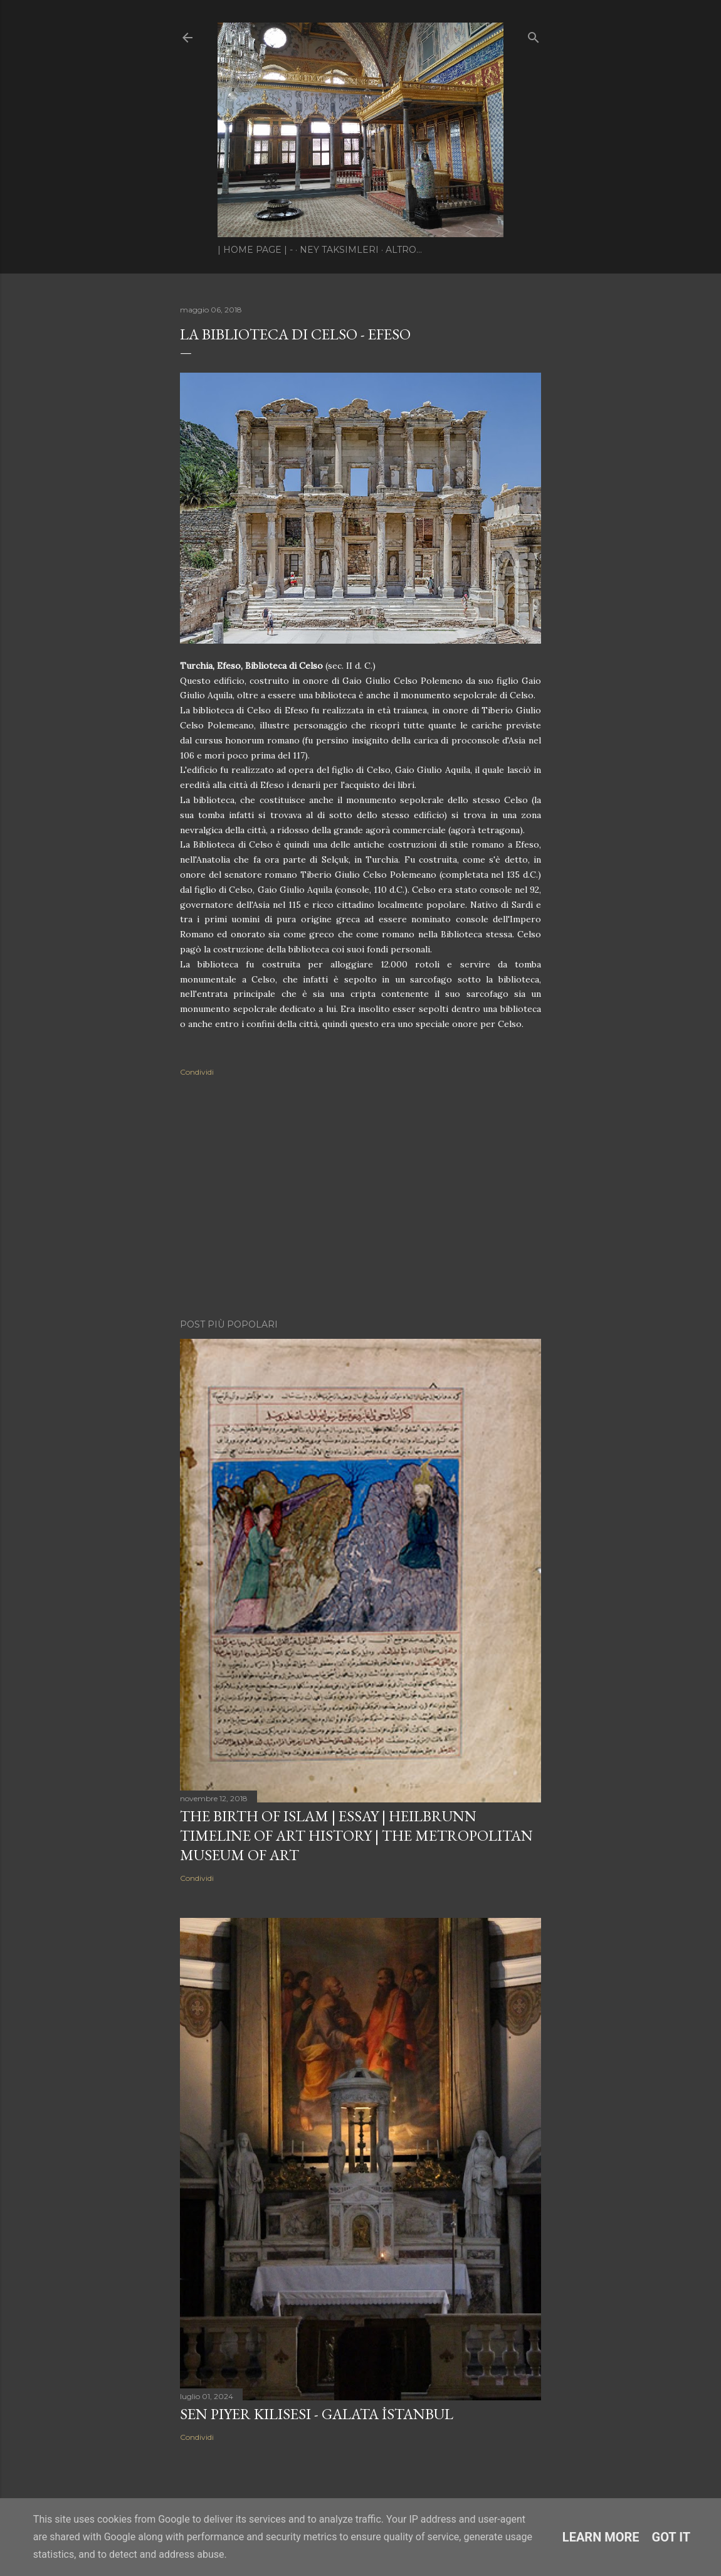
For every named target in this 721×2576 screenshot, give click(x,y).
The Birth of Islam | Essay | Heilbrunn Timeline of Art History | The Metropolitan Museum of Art (356, 1835)
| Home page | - (255, 249)
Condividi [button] (197, 1072)
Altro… (404, 249)
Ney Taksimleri (339, 249)
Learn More (600, 2537)
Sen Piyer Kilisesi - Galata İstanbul (316, 2414)
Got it (671, 2537)
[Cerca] (533, 35)
